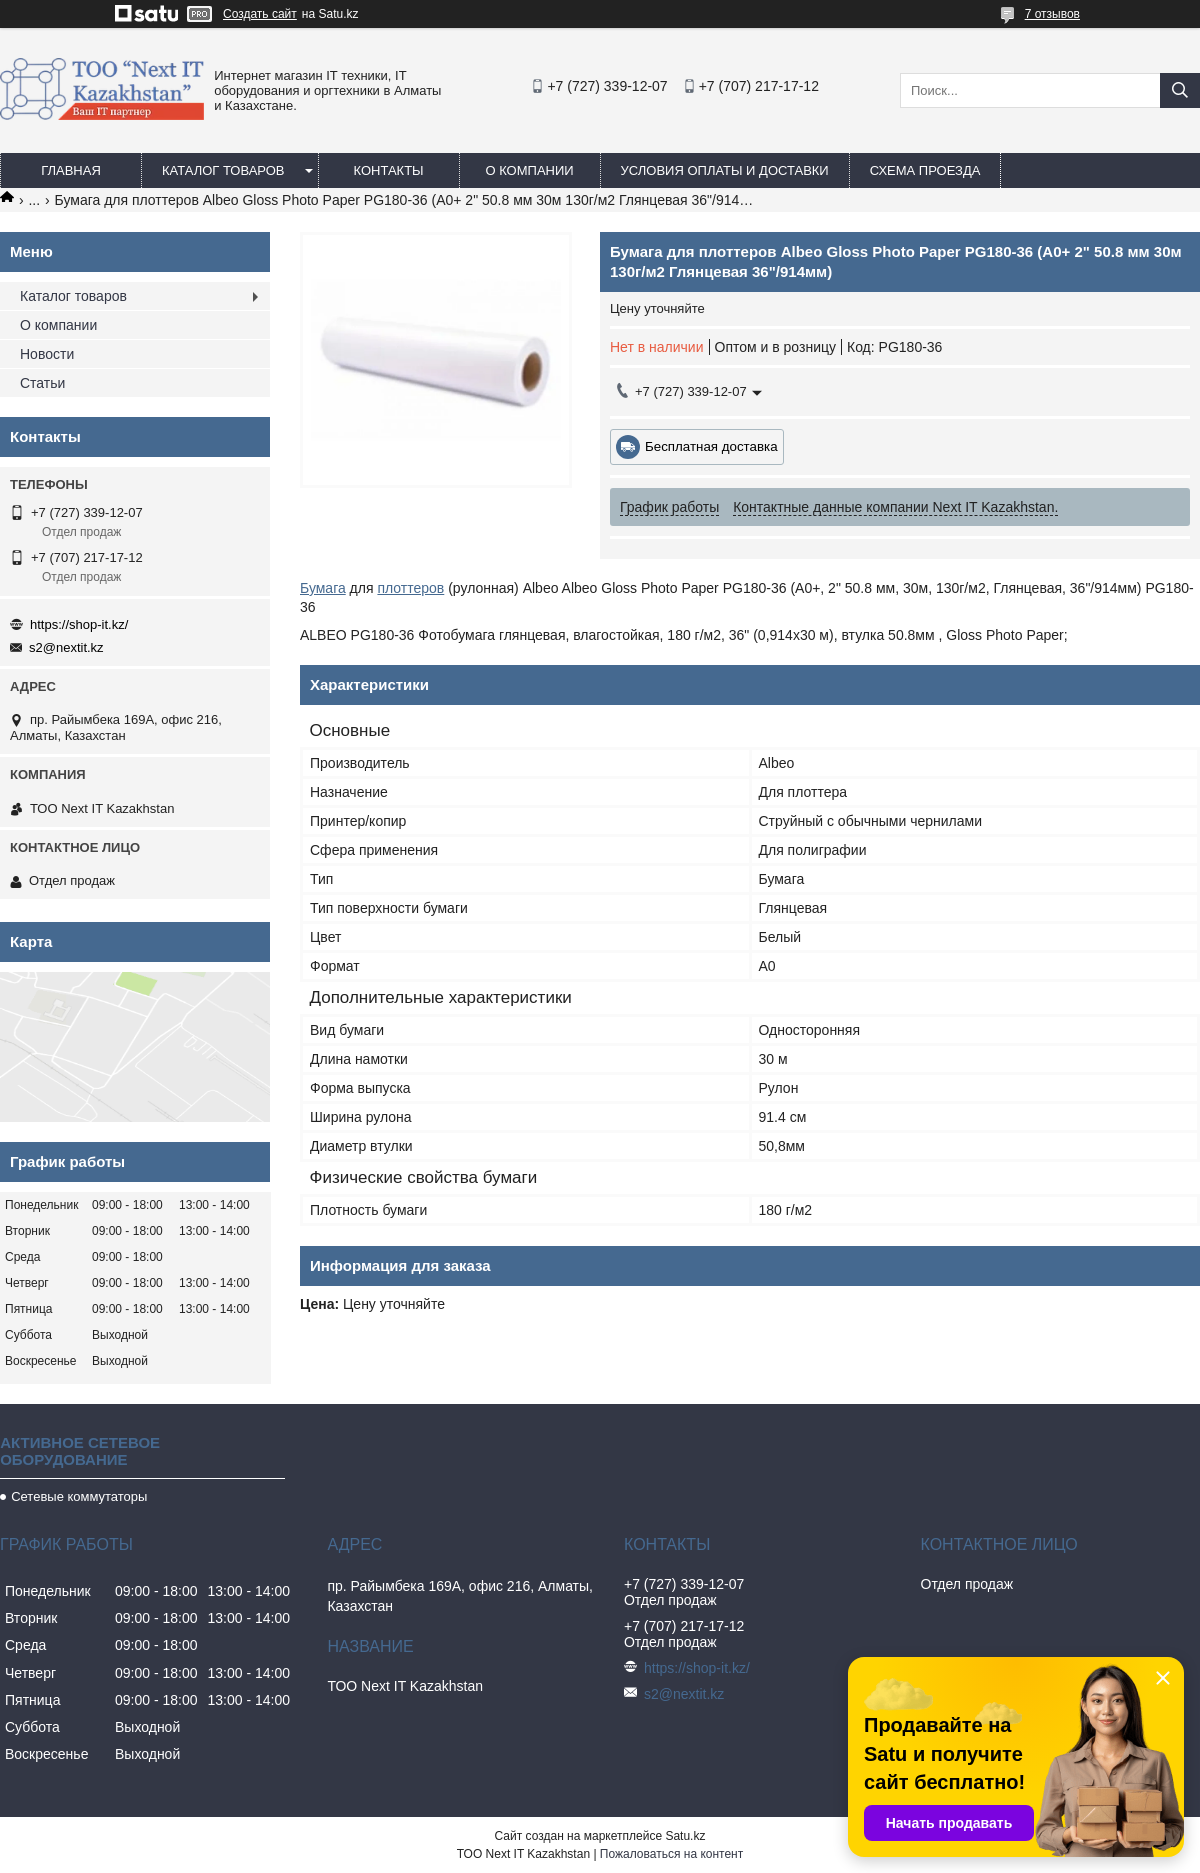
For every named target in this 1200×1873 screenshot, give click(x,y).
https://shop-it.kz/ (79, 624)
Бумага (323, 588)
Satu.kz (685, 1836)
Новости (47, 354)
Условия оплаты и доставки (725, 170)
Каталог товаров (223, 170)
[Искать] (1180, 90)
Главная (71, 170)
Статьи (42, 383)
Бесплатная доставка (711, 446)
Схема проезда (925, 170)
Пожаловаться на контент (671, 1854)
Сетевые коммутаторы (79, 1496)
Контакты (388, 170)
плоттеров (410, 588)
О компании (529, 170)
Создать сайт (260, 14)
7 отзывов (1052, 14)
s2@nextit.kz (66, 647)
